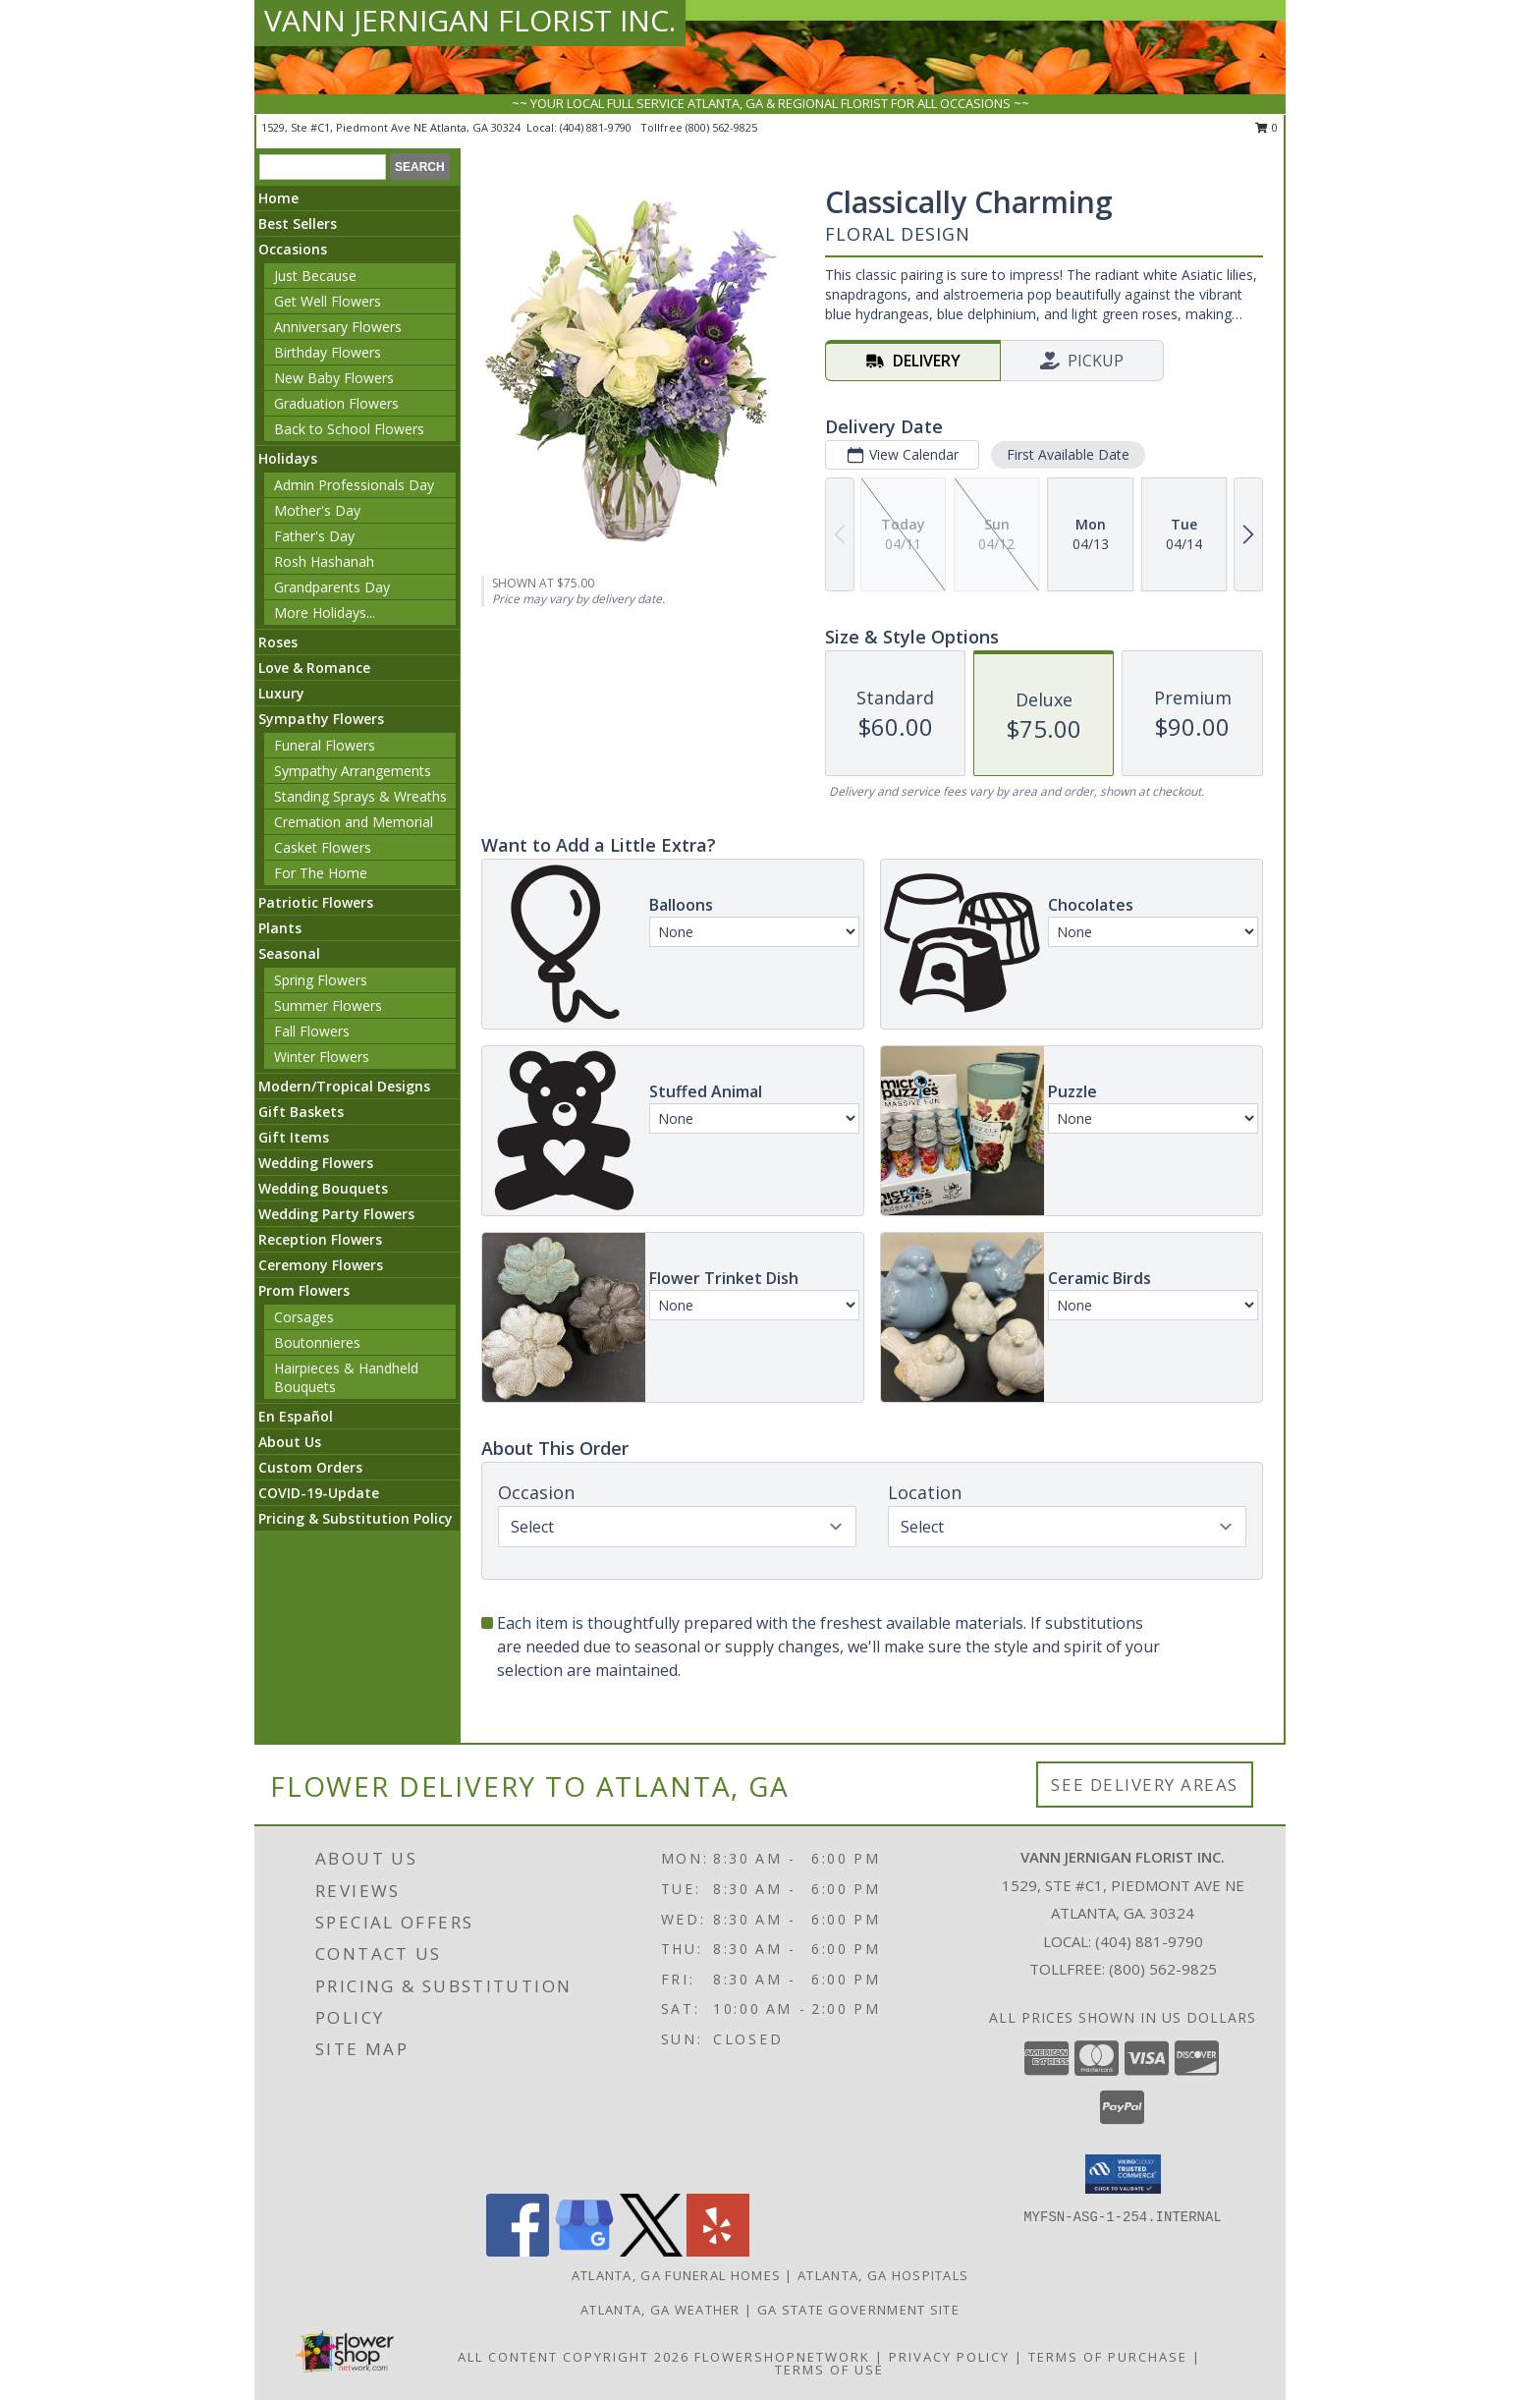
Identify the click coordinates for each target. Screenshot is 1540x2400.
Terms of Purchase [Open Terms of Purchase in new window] (1107, 2357)
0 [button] (1266, 127)
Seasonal (289, 953)
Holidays (287, 458)
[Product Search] (322, 167)
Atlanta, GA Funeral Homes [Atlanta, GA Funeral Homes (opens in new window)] (677, 2275)
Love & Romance (314, 667)
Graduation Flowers (336, 403)
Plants (280, 928)
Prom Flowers (304, 1290)
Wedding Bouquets (323, 1188)
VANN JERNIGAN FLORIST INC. (470, 20)
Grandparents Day (332, 587)
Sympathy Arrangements (352, 770)
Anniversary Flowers (338, 326)
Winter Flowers (321, 1056)
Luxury (281, 693)
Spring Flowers (320, 980)
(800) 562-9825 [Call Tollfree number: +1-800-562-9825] (1163, 1969)
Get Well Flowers (327, 301)
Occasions (292, 249)
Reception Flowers (320, 1239)
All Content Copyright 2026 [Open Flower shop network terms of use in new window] (573, 2357)
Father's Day (314, 536)
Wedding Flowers (315, 1162)
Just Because (315, 275)
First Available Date (1068, 454)
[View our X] (651, 2251)
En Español (295, 1416)
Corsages (304, 1317)
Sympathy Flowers (321, 718)
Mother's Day (317, 510)
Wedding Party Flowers (336, 1213)
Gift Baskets (301, 1111)
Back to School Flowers (349, 428)
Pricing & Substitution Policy (355, 1518)
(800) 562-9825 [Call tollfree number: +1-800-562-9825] (721, 127)
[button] (1123, 2174)
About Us (289, 1441)
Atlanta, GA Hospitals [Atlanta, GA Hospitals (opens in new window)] (883, 2275)
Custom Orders (310, 1467)
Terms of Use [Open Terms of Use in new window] (829, 2369)
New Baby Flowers (334, 377)
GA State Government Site (858, 2309)
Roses (278, 642)
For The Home (320, 873)
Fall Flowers (312, 1031)
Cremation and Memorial (353, 821)
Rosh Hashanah (324, 561)
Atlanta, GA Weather (660, 2309)
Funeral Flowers (324, 745)
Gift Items (293, 1137)
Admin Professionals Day (354, 484)
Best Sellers (297, 223)
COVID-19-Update (318, 1492)
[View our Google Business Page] (584, 2251)
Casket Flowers (322, 847)
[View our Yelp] (718, 2251)
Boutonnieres (317, 1342)
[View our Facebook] (517, 2251)
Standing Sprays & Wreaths (360, 796)
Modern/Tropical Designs (344, 1086)
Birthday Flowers (327, 352)
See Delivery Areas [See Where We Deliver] (1144, 1784)
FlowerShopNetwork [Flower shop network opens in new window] (782, 2357)
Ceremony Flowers (320, 1265)
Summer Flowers (328, 1005)
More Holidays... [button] (324, 612)
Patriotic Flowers (315, 902)
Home (278, 198)
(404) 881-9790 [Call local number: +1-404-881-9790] (597, 127)
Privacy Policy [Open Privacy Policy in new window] (949, 2357)
